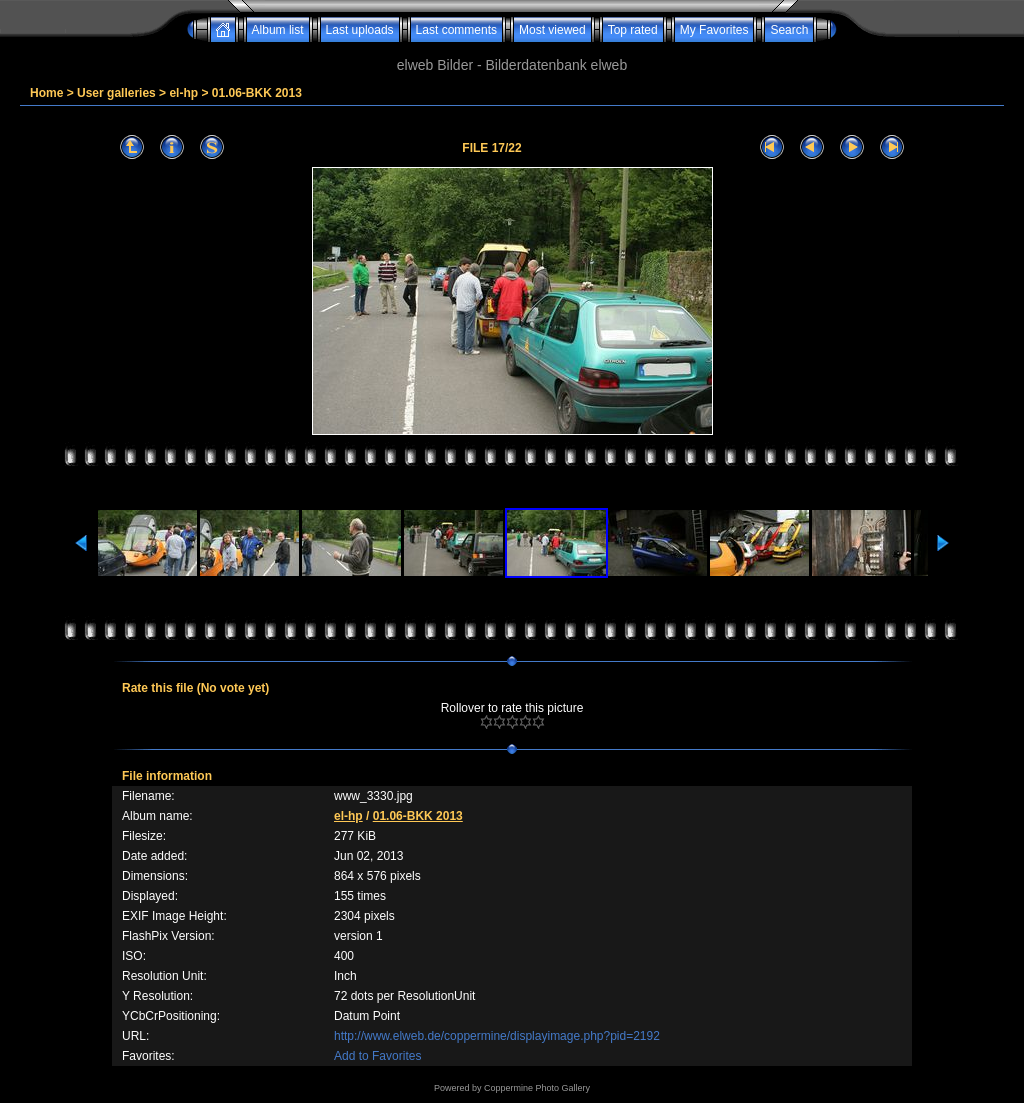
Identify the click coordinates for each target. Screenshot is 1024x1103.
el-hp (183, 93)
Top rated (633, 30)
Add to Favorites (377, 1056)
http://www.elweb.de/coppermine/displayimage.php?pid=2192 (497, 1036)
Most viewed (552, 30)
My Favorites (714, 30)
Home (46, 93)
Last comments (456, 30)
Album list (278, 30)
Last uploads (360, 30)
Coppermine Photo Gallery (537, 1088)
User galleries (116, 93)
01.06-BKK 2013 (257, 93)
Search (789, 30)
